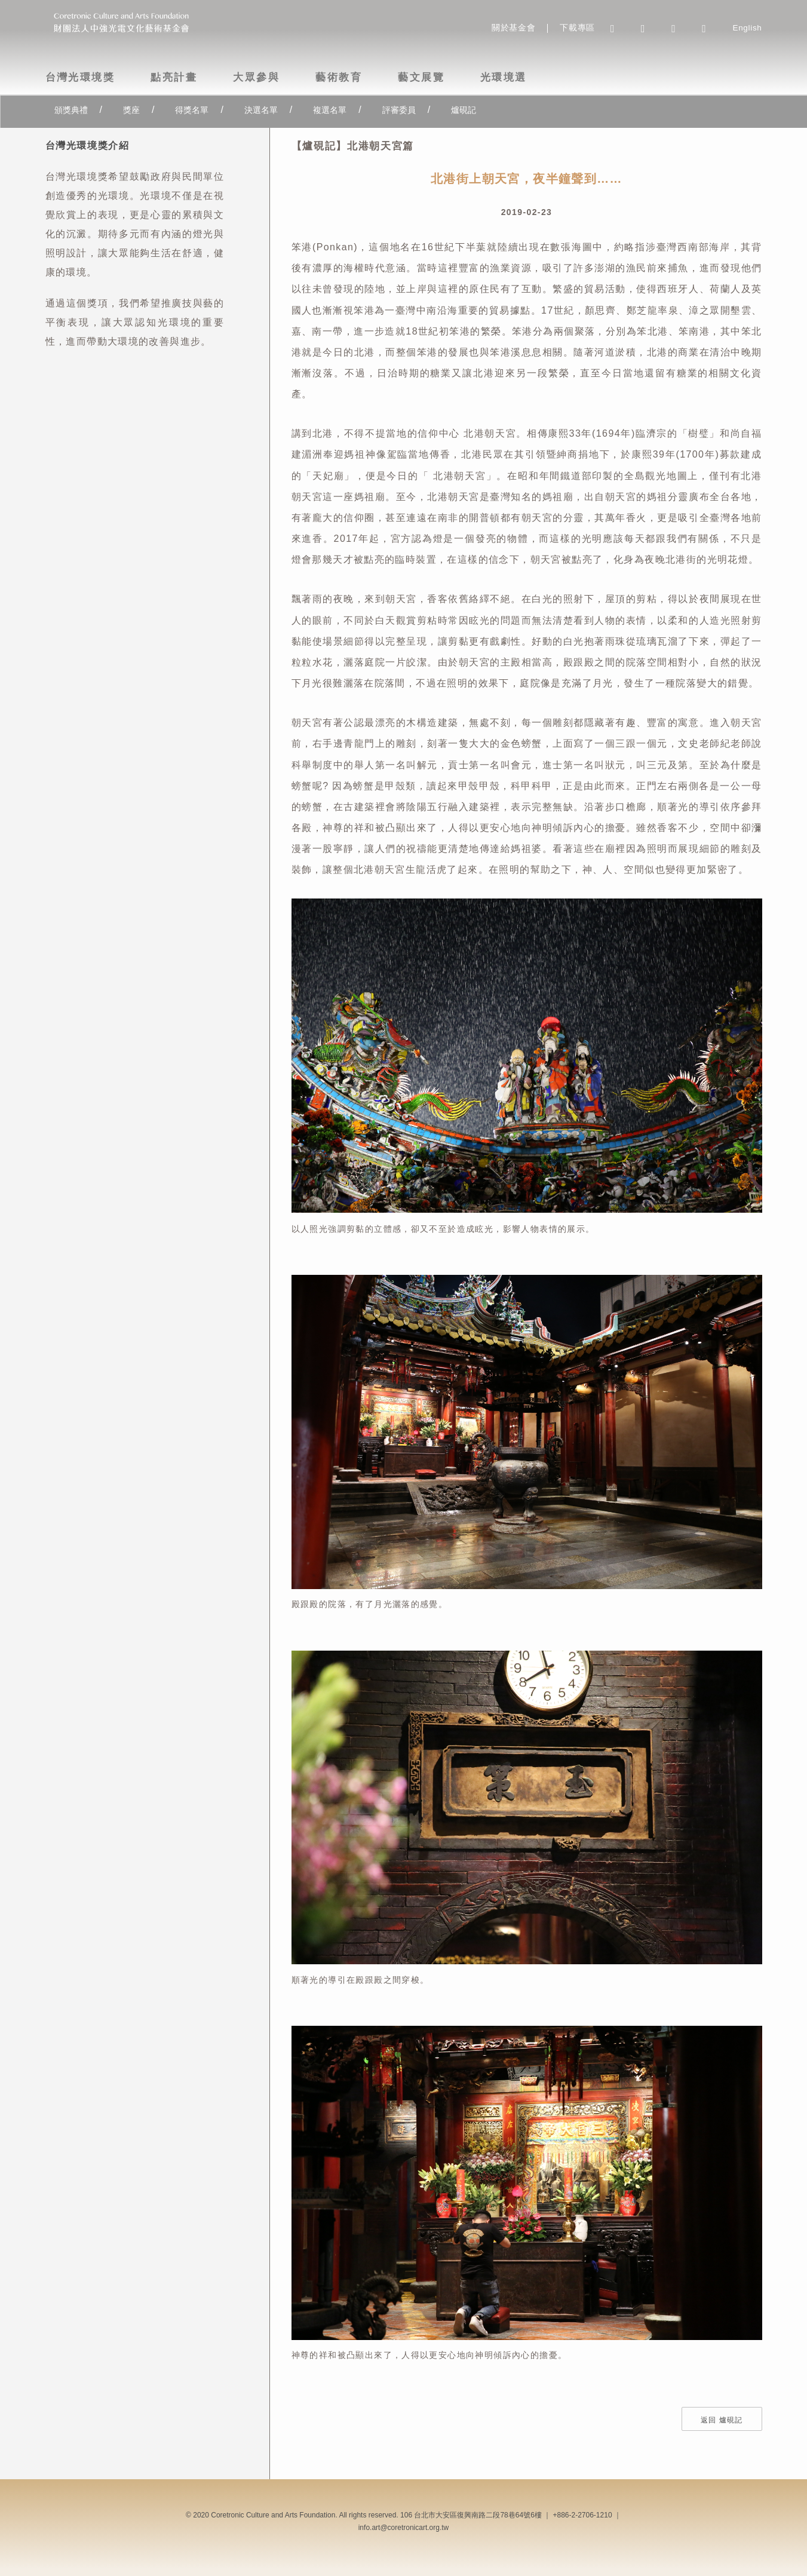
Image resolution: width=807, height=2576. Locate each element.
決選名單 (261, 110)
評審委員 (399, 110)
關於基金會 (513, 28)
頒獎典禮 (71, 110)
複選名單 (329, 110)
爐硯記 (463, 110)
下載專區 (577, 28)
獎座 (131, 110)
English (747, 28)
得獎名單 (191, 110)
